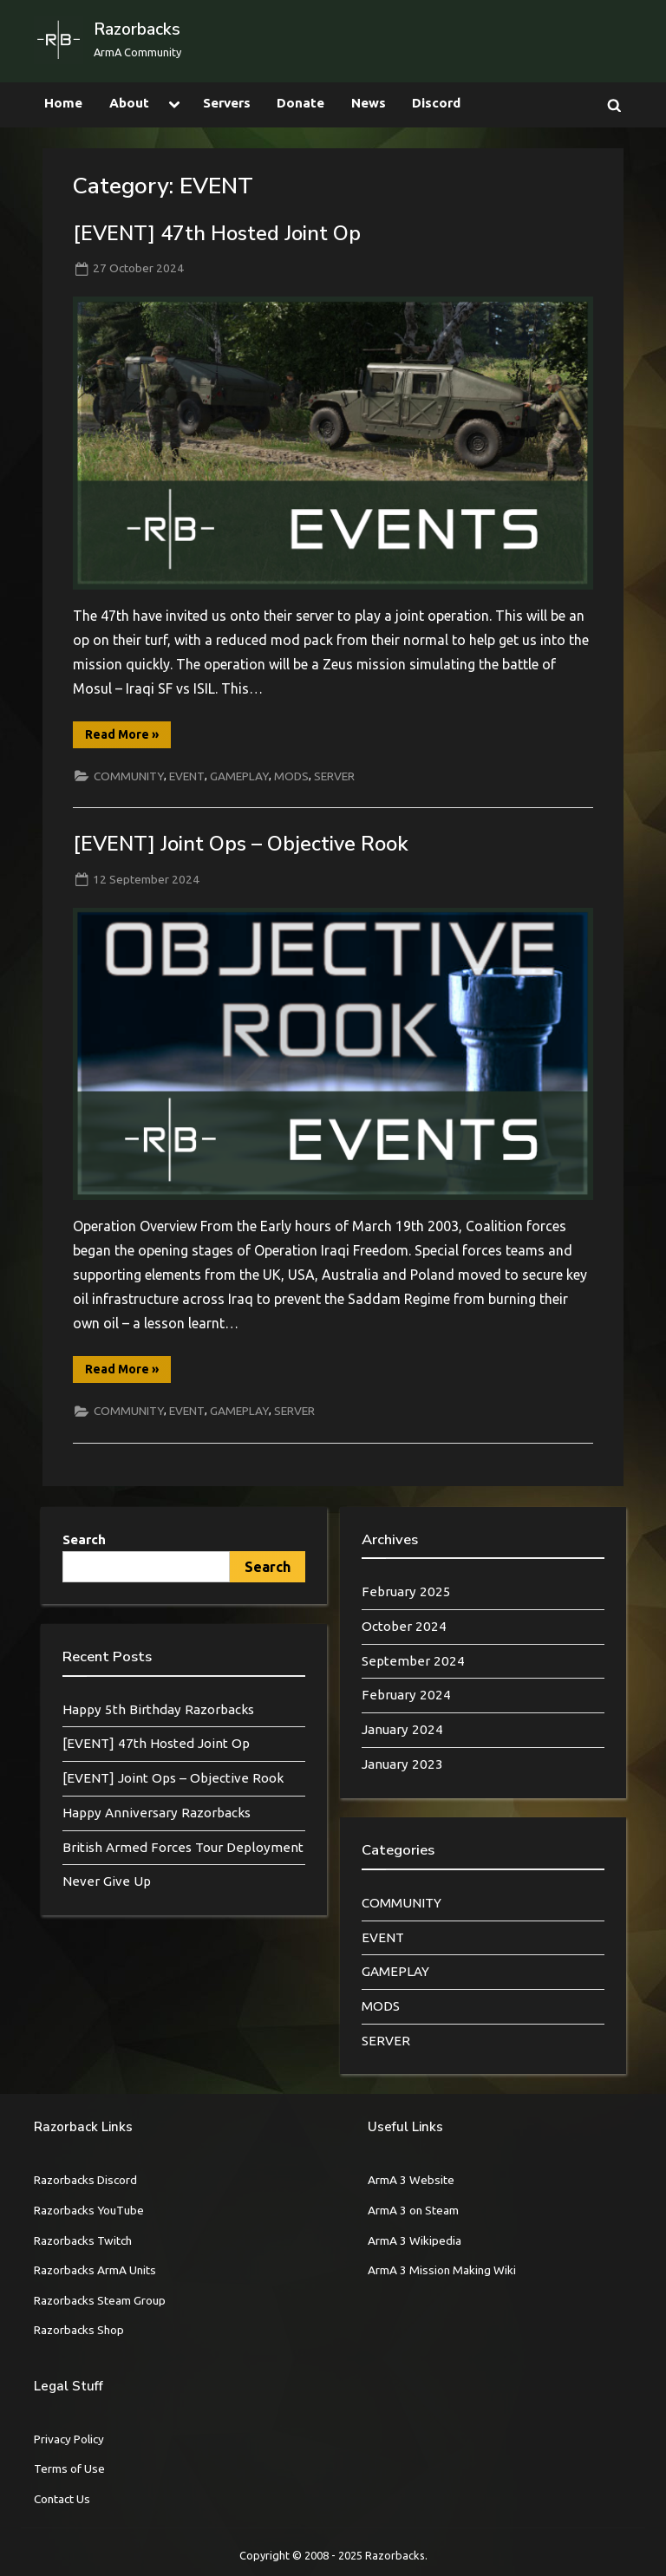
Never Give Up (106, 1881)
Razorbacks (137, 29)
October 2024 (404, 1626)
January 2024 (402, 1729)
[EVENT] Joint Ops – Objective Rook (240, 844)
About (129, 102)
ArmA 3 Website (411, 2180)
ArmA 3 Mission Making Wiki (442, 2270)
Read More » (128, 737)
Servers (227, 102)
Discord (436, 102)
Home (63, 102)
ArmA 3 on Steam (413, 2210)
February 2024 (406, 1694)
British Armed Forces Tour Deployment (183, 1847)
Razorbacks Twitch (83, 2240)
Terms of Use (69, 2468)
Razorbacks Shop (79, 2330)
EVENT (187, 776)
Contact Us (62, 2499)
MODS (291, 776)
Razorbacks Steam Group (100, 2300)
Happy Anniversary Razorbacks (156, 1812)
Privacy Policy (69, 2439)
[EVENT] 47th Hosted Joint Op (217, 233)
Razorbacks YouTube (89, 2210)
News (368, 102)
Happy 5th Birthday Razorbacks (158, 1709)
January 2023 (402, 1764)
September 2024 (413, 1660)
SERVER (334, 776)
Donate (300, 102)
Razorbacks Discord (85, 2180)
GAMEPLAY (239, 776)
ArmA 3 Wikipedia (414, 2240)
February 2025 (406, 1591)
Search (84, 1539)
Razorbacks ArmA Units (95, 2270)
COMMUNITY (129, 776)
